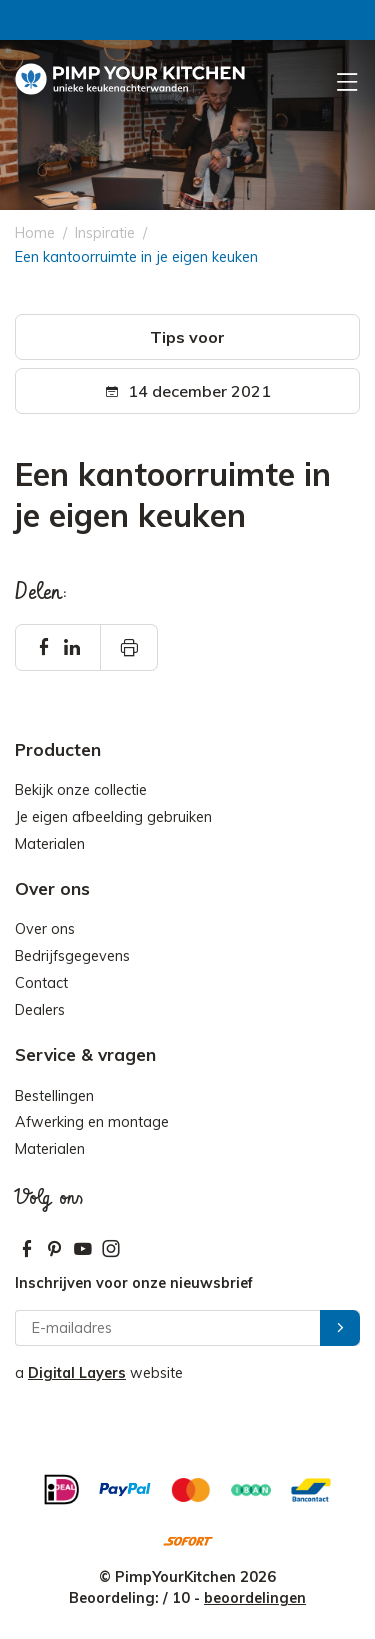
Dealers (40, 1010)
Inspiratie (105, 233)
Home (35, 233)
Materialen (50, 844)
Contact (41, 983)
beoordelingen (255, 1598)
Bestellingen (54, 1096)
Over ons (45, 929)
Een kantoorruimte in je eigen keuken (136, 257)
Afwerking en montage (92, 1122)
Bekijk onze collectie (81, 790)
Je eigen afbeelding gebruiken (113, 817)
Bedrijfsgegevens (72, 956)
